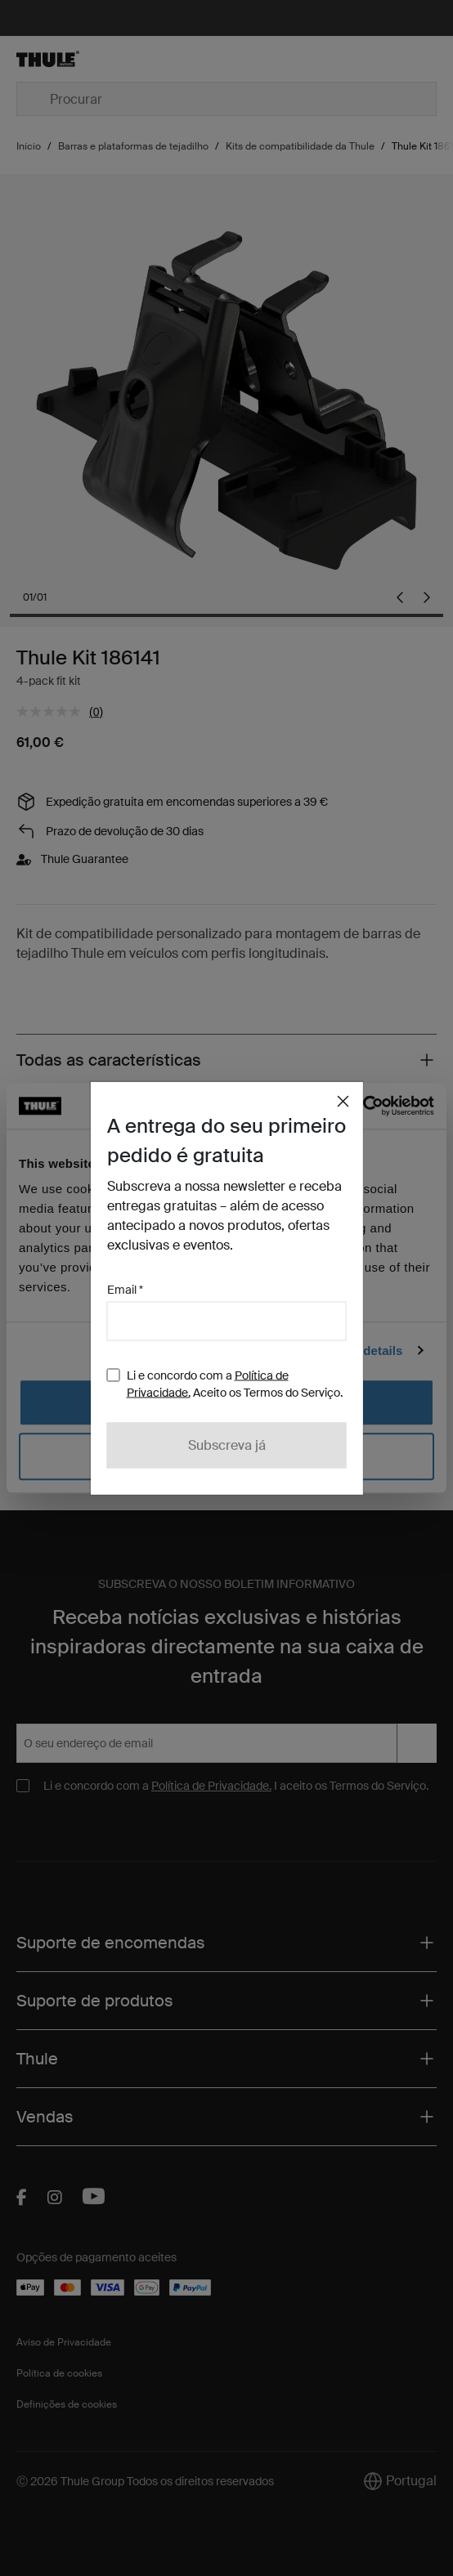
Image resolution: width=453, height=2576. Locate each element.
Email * (125, 1289)
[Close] (343, 1101)
